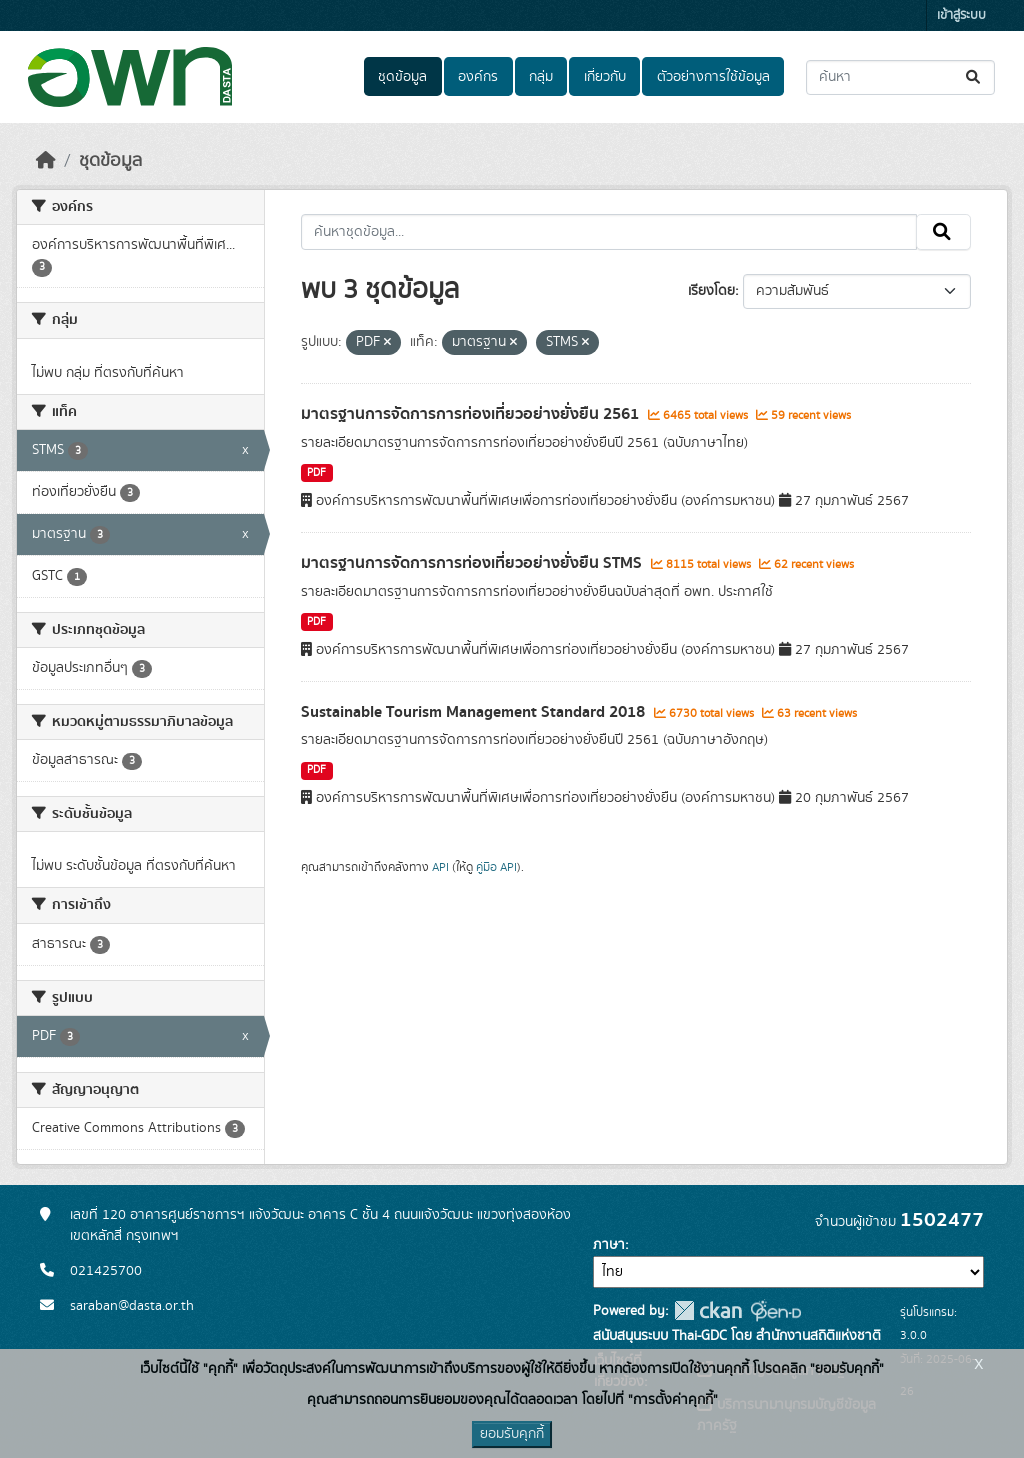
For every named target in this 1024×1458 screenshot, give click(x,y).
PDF (316, 473)
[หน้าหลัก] (46, 161)
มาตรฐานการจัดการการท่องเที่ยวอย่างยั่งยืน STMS (473, 563)
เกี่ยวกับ (605, 77)
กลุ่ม (541, 77)
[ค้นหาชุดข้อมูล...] (900, 77)
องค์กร (478, 77)
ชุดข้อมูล (402, 77)
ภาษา (609, 1245)
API (440, 867)
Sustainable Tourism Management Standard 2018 (475, 712)
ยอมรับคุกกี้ (512, 1434)
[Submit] (974, 77)
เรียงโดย (711, 291)
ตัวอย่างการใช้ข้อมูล (713, 77)
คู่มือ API (496, 867)
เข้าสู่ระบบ (961, 15)
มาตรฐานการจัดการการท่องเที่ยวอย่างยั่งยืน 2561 (472, 414)
